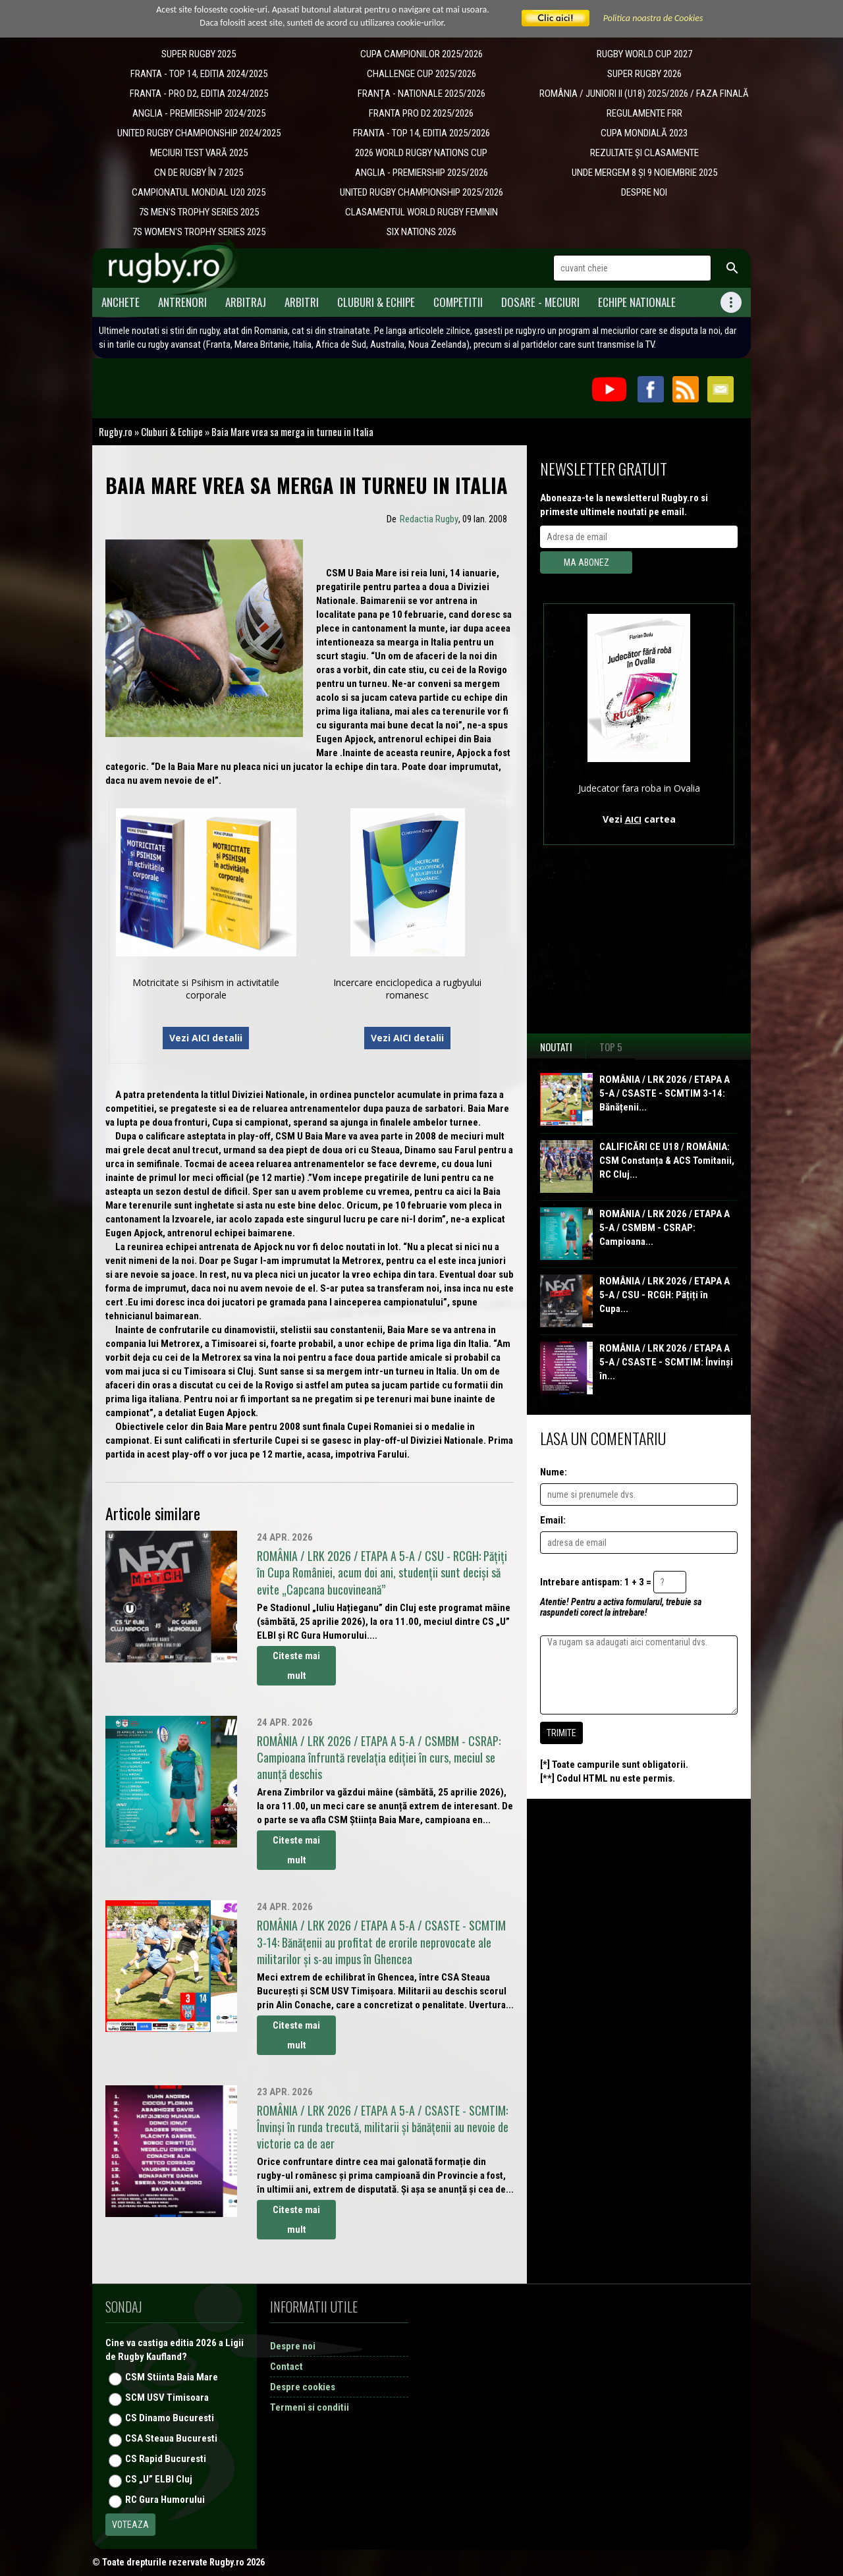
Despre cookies (302, 2387)
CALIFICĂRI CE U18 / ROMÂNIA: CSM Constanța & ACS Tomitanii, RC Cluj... (666, 1160)
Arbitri (302, 302)
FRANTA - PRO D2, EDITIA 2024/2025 (199, 93)
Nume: (553, 1472)
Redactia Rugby (429, 519)
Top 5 (610, 1046)
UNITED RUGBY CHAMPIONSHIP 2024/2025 (199, 133)
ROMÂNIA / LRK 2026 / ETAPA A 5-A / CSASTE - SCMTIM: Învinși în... (666, 1362)
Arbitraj (245, 302)
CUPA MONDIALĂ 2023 (644, 133)
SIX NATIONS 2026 (421, 232)
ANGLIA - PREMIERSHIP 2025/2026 (421, 172)
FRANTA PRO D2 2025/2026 (421, 113)
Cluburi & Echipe (376, 302)
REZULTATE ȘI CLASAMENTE (644, 153)
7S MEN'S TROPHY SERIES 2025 (199, 212)
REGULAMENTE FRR (644, 113)
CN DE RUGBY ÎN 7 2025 (198, 172)
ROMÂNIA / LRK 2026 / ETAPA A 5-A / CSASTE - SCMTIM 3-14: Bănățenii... (664, 1093)
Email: (553, 1520)
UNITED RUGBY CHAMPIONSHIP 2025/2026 (421, 192)
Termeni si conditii (309, 2407)
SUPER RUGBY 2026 (644, 74)
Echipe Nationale (637, 302)
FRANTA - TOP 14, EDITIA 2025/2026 (421, 133)
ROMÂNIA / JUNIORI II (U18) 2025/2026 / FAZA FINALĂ (644, 93)
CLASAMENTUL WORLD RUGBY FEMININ (421, 212)
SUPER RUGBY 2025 (198, 54)
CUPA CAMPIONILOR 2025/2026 (421, 54)
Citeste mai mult (296, 1666)
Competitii (458, 302)
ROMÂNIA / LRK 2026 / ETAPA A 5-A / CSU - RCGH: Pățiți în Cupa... (664, 1295)
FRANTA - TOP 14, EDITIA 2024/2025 (198, 74)
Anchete (120, 302)
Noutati (556, 1046)
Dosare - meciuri (540, 302)
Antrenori (182, 302)
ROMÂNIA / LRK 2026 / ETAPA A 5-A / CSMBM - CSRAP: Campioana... (664, 1227)
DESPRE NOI (644, 192)
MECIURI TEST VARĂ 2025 (199, 153)
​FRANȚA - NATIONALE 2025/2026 (421, 93)
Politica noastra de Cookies (653, 18)
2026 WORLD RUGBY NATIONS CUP (421, 153)
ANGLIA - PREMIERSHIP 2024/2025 (198, 113)
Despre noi (292, 2346)
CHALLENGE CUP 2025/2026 (421, 74)
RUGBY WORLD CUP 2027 (644, 54)
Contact (286, 2366)
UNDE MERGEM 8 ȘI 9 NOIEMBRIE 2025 (644, 172)
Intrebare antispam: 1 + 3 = (595, 1582)
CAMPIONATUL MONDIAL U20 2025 (198, 192)
